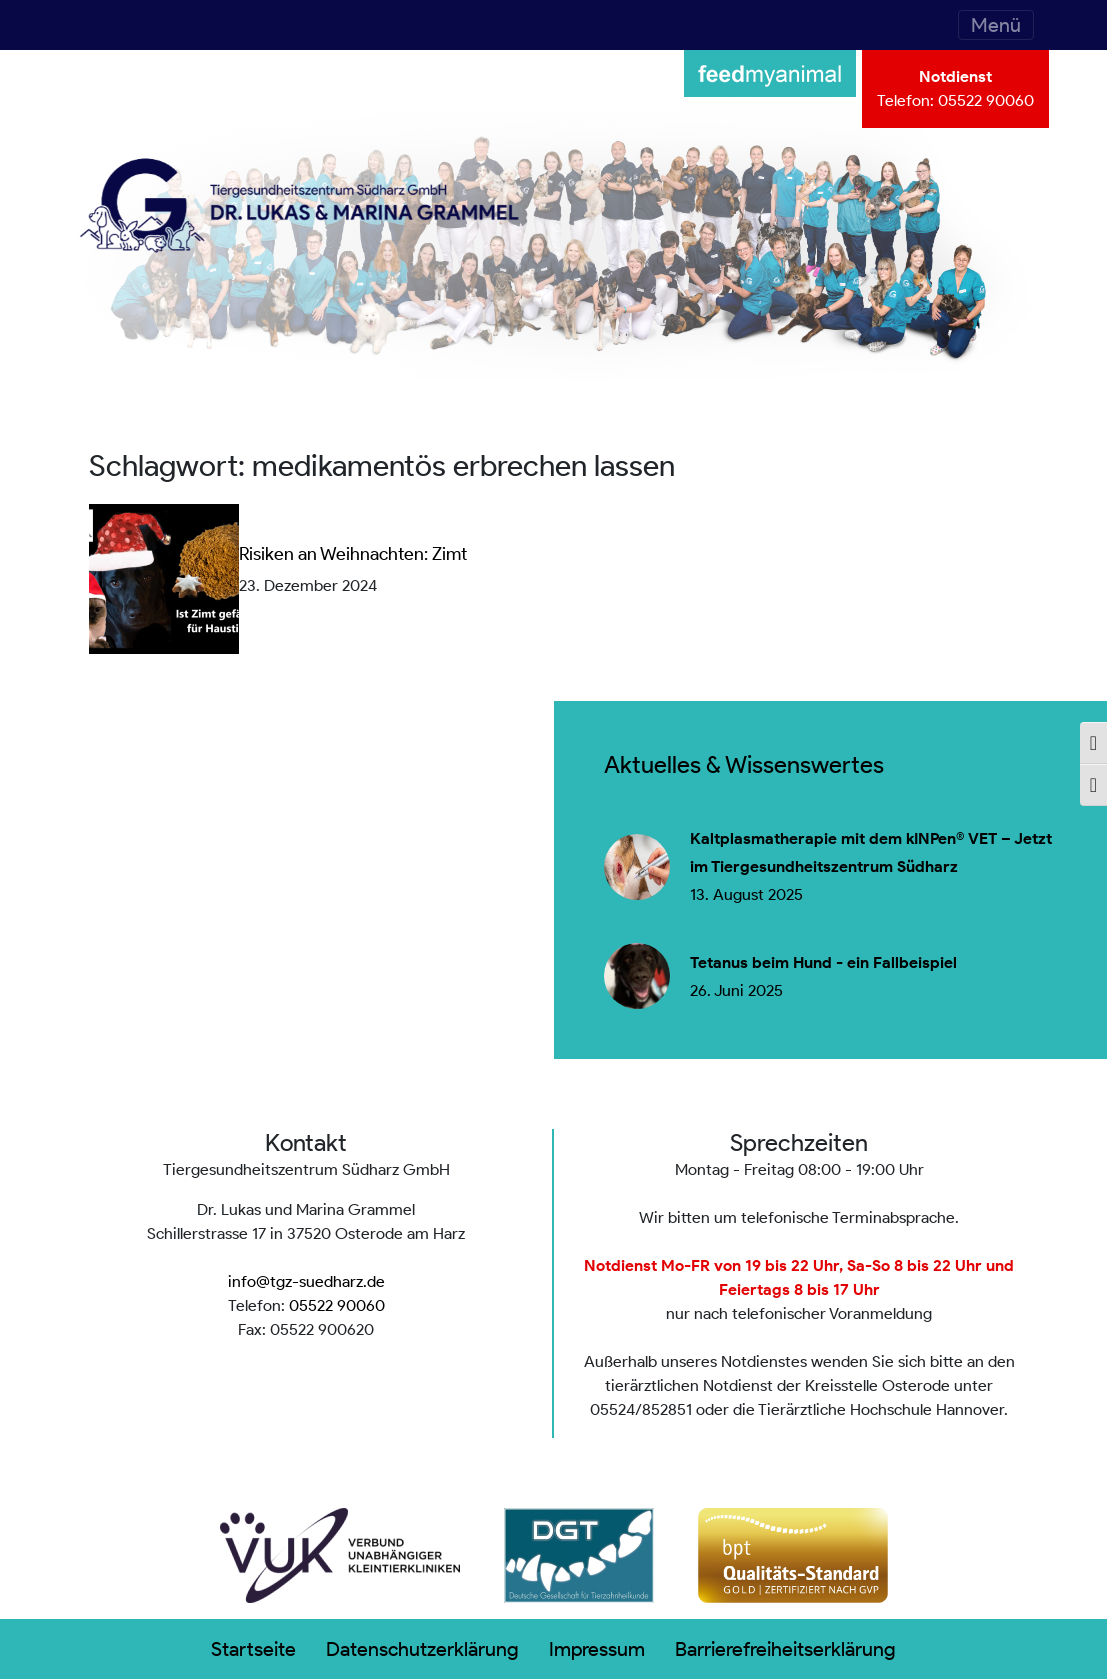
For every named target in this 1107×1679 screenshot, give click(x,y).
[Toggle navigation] (996, 25)
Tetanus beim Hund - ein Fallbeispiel (823, 963)
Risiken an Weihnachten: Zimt (353, 554)
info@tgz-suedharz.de (306, 1281)
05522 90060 (986, 100)
